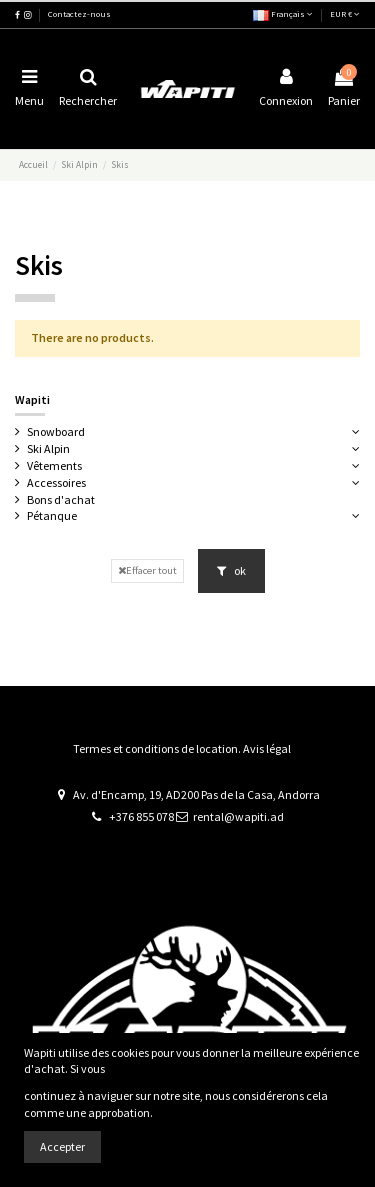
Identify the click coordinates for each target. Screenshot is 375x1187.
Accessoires (56, 482)
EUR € (345, 14)
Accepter (62, 1146)
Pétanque (52, 515)
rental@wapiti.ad (238, 816)
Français (283, 14)
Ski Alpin (48, 448)
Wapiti (32, 399)
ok (231, 570)
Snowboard (56, 431)
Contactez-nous (79, 14)
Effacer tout (147, 570)
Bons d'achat (61, 499)
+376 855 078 (141, 816)
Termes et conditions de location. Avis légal (182, 748)
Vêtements (54, 465)
